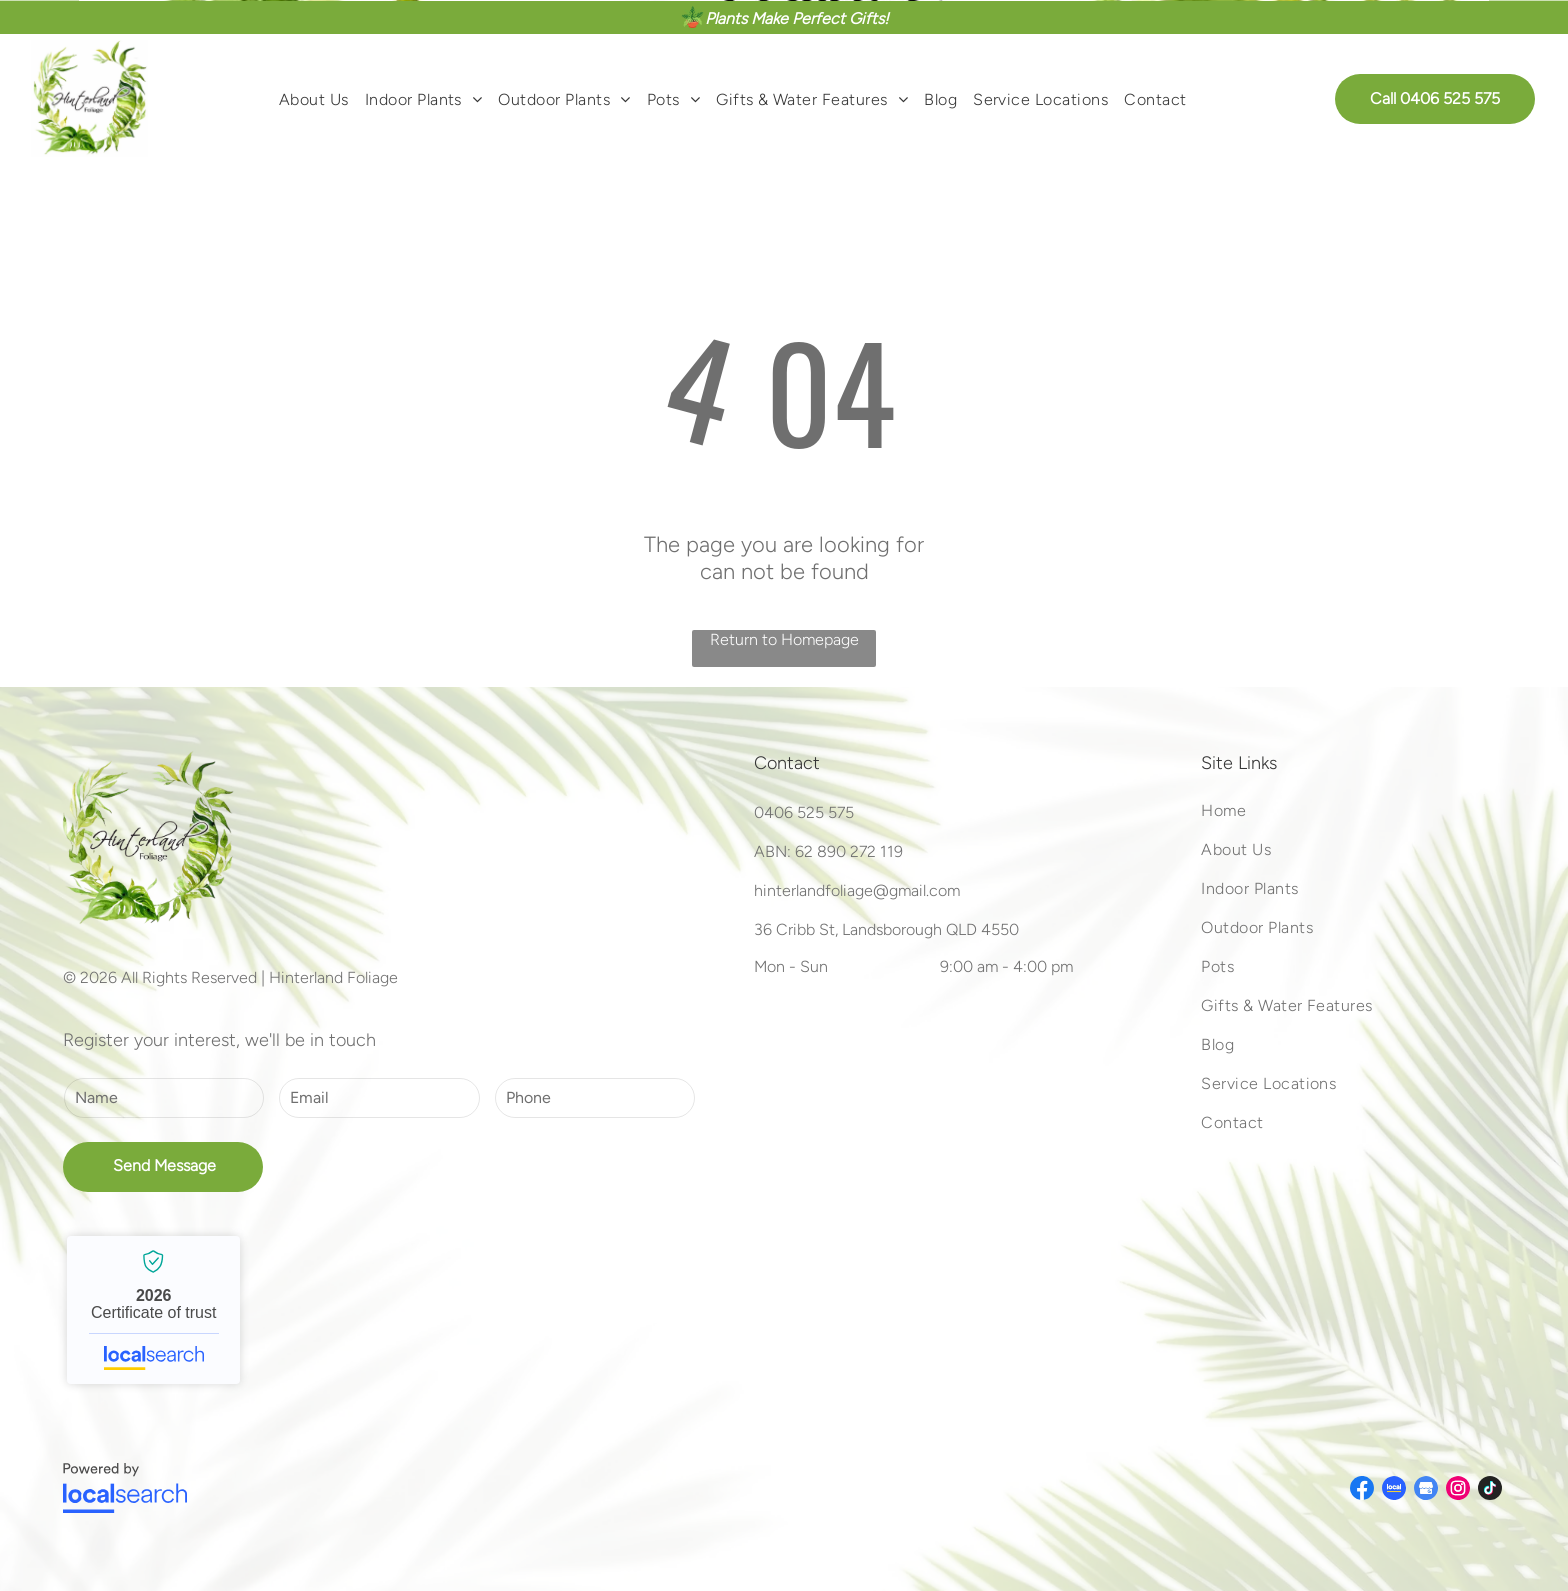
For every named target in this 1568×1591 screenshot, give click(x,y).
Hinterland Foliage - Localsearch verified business (153, 1310)
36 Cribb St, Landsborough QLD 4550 (886, 929)
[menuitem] (314, 98)
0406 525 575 (804, 812)
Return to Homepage (784, 639)
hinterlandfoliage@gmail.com (857, 890)
